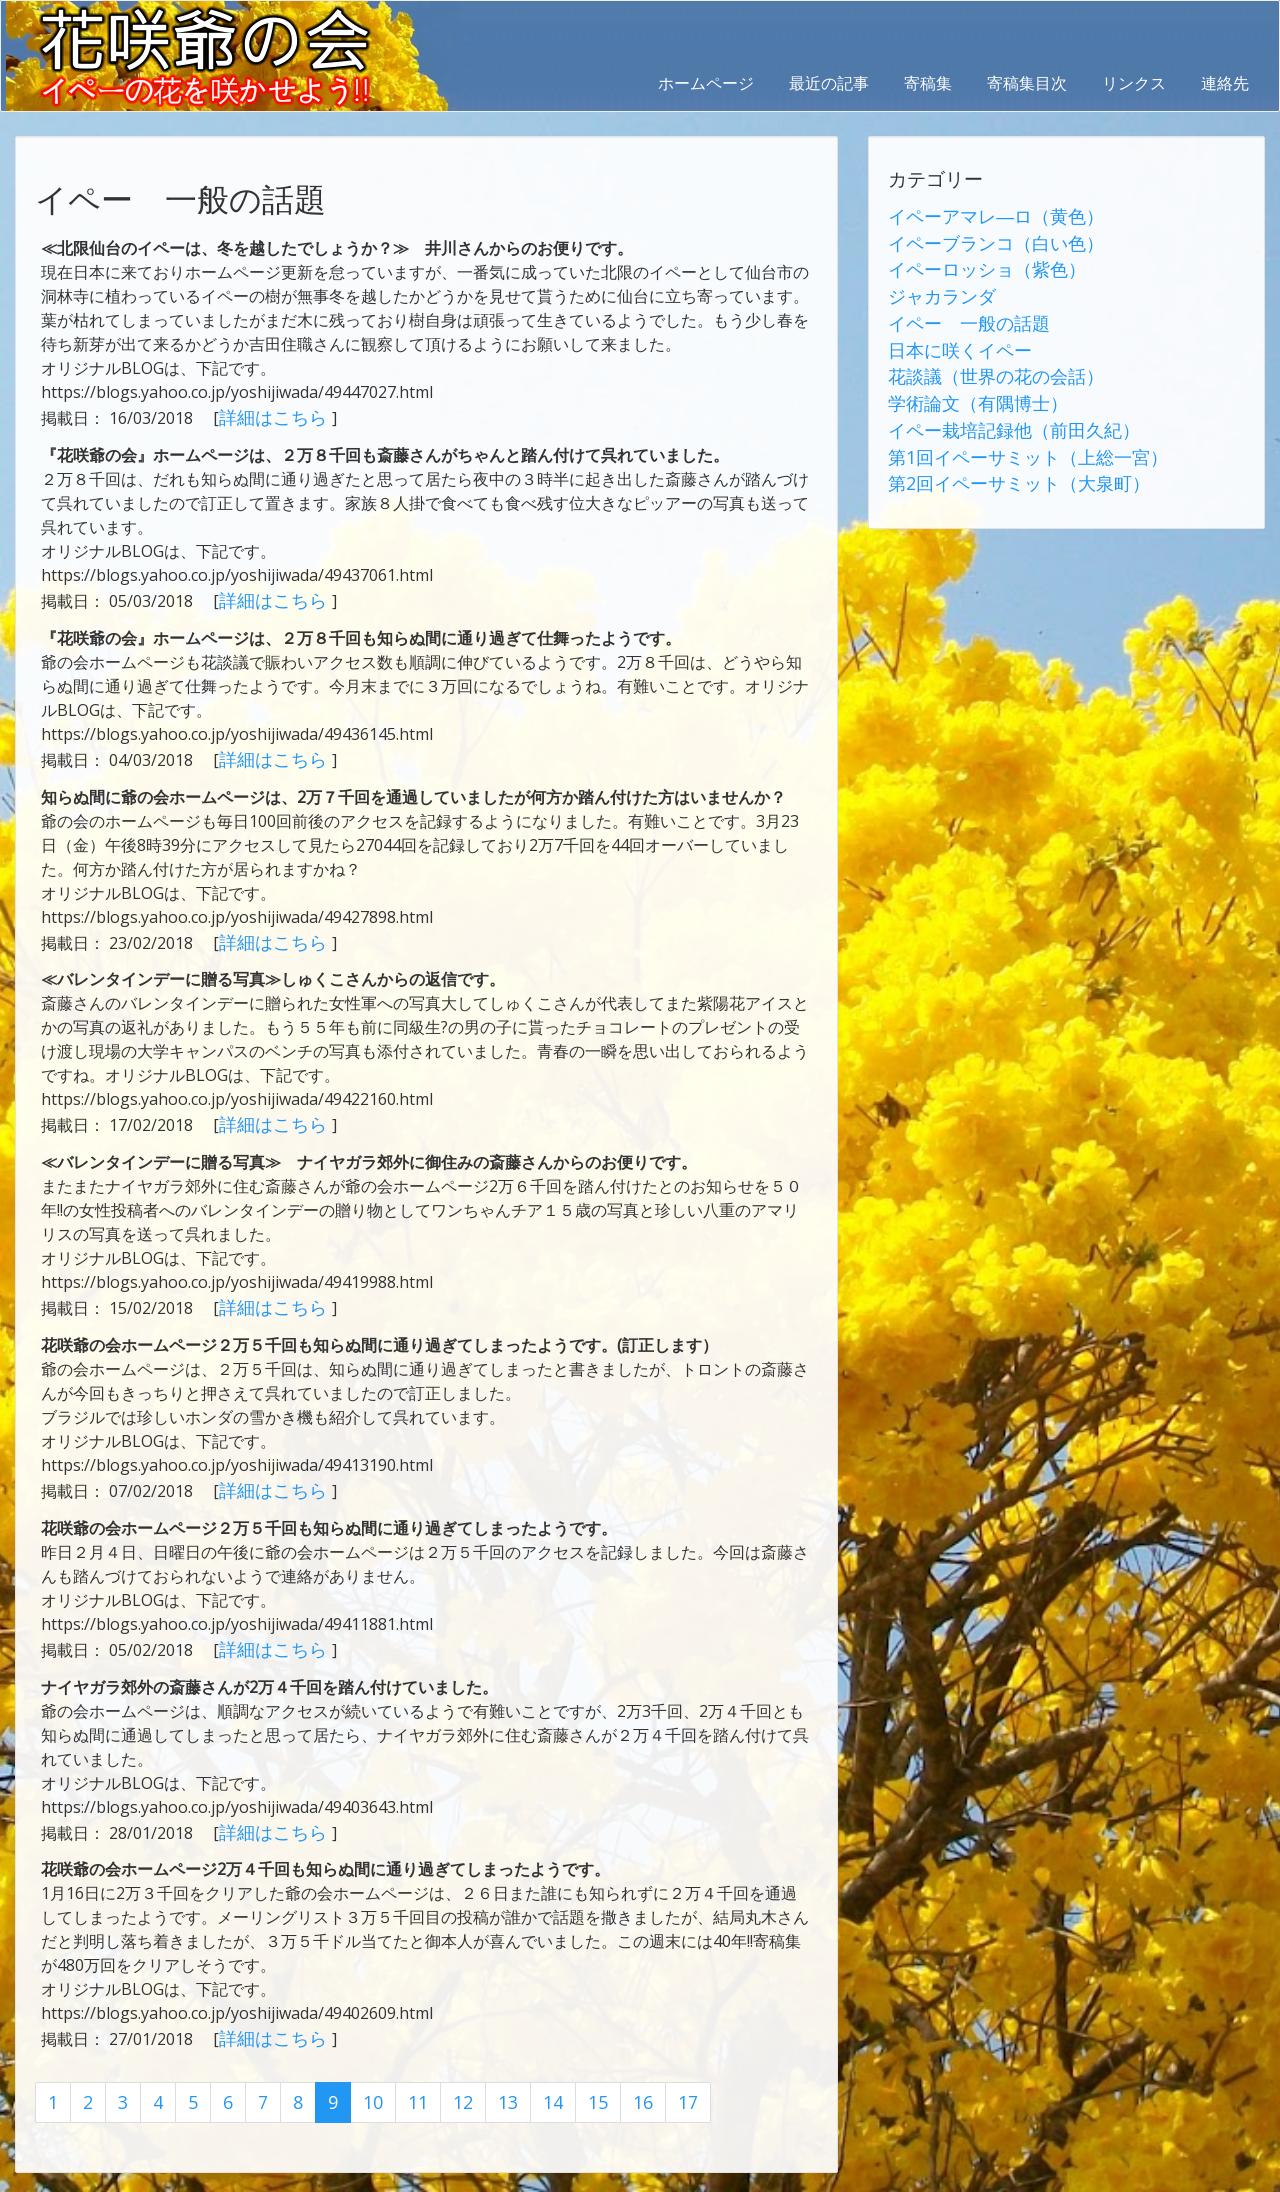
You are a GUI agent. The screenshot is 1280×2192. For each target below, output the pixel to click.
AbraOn (353, 2174)
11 (406, 2073)
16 (621, 2073)
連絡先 (1225, 83)
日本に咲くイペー (952, 335)
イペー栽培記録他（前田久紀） (1000, 407)
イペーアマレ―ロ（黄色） (984, 215)
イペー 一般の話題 (960, 311)
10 (363, 2073)
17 (664, 2073)
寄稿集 (928, 83)
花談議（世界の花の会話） (984, 359)
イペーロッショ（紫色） (976, 263)
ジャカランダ (936, 287)
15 (578, 2073)
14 (535, 2073)
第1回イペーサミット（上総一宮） (1012, 431)
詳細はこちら (269, 416)
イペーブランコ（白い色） (984, 239)
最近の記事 (829, 83)
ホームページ (706, 83)
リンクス (1134, 83)
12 (449, 2073)
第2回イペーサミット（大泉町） (1004, 455)
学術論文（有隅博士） (968, 383)
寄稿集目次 (1027, 83)
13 (492, 2073)
